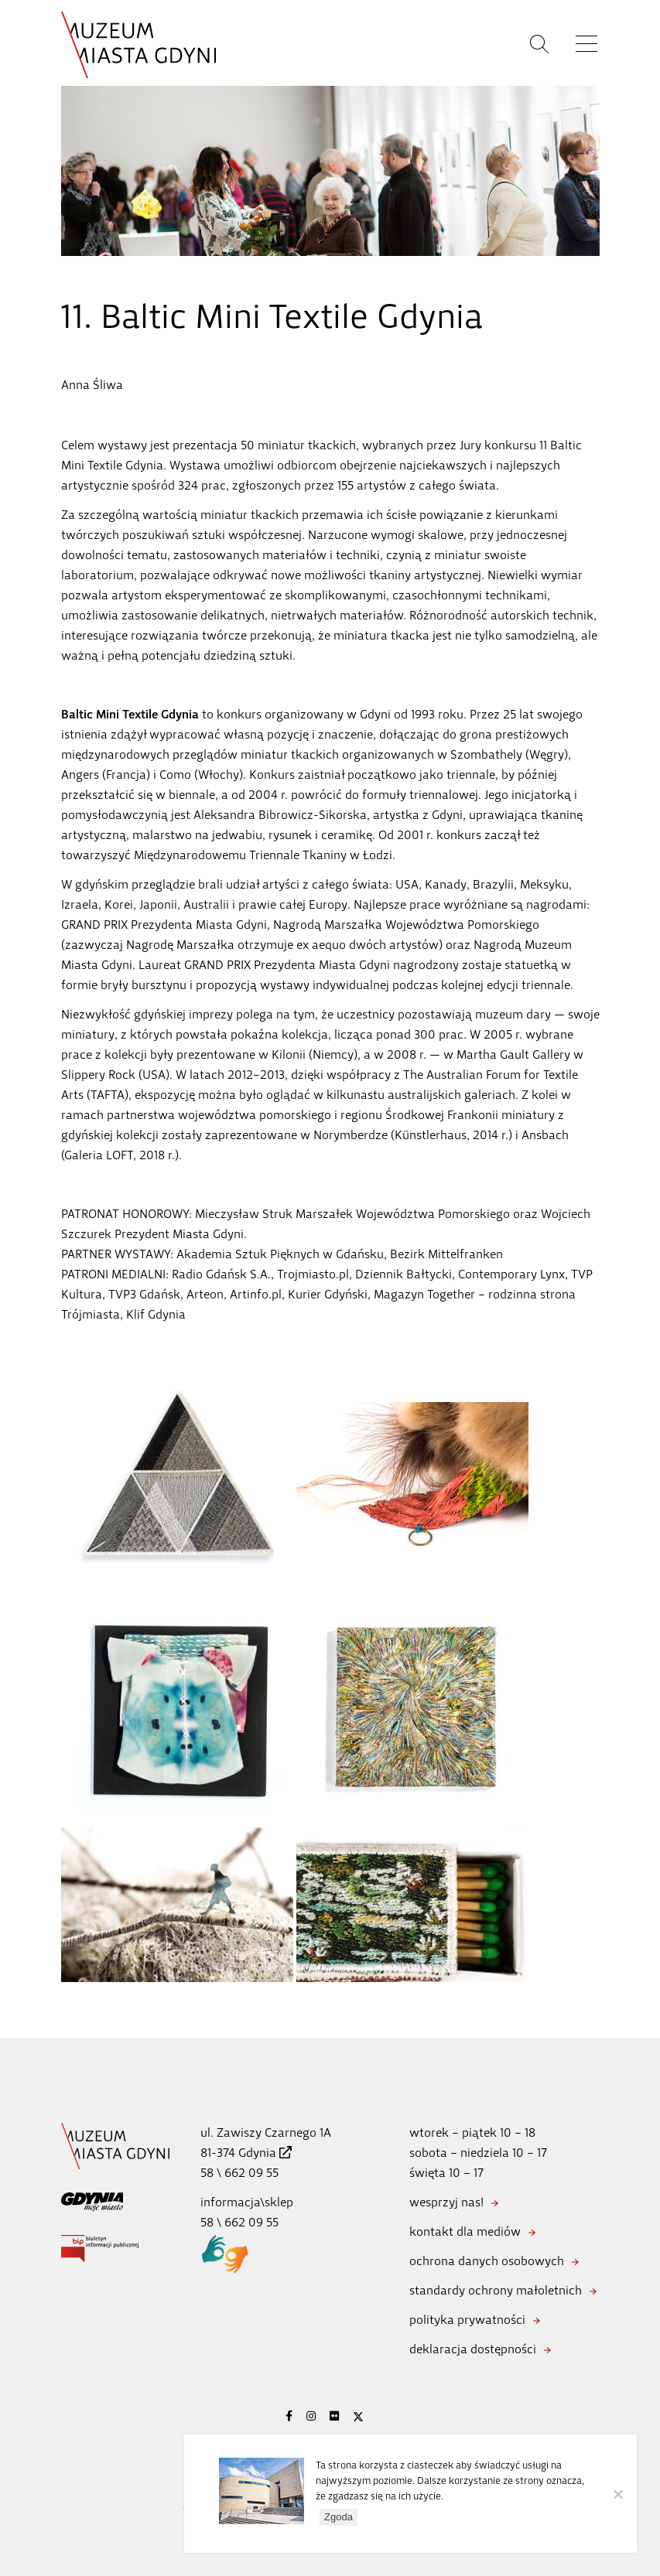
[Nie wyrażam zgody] (617, 2494)
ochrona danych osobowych (486, 2261)
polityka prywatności (467, 2319)
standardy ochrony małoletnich (495, 2290)
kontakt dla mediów (465, 2231)
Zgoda (338, 2517)
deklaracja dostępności (472, 2349)
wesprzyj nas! (446, 2202)
